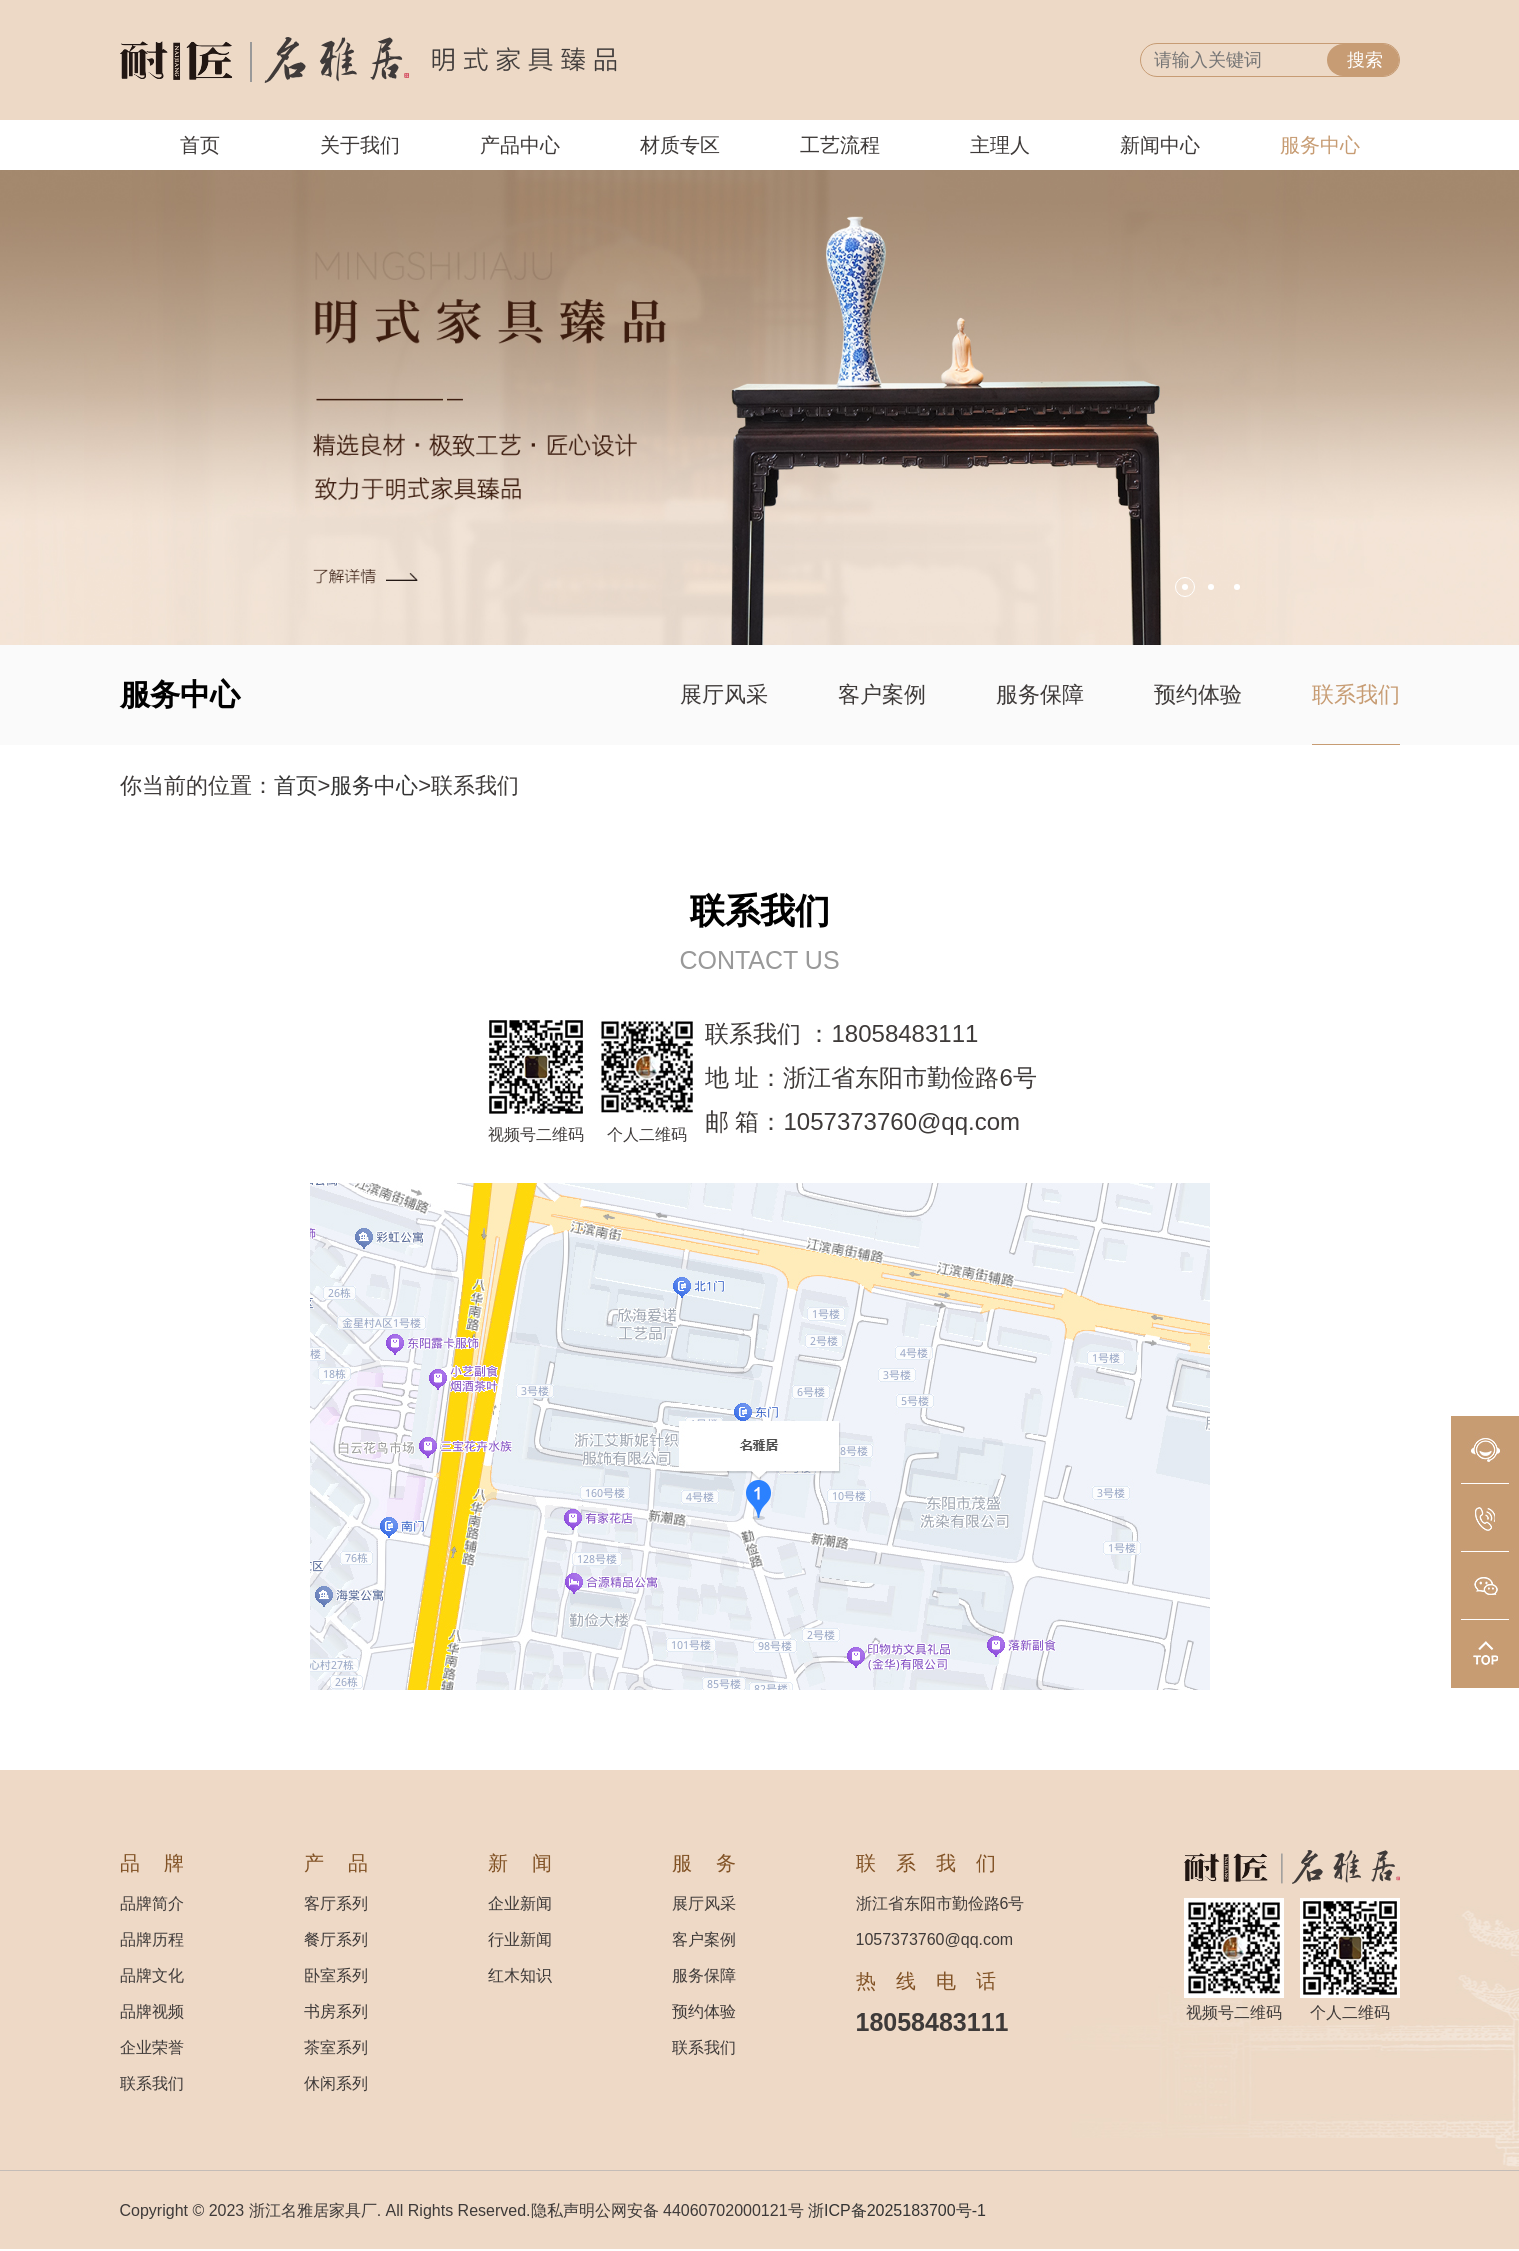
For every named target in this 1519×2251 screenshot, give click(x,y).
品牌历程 (152, 1939)
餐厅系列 (336, 1939)
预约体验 (1198, 694)
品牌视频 (152, 2011)
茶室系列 (336, 2047)
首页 (200, 145)
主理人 (1000, 145)
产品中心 (520, 145)
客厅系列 (336, 1903)
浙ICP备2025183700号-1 (897, 2210)
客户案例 (882, 694)
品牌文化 (152, 1975)
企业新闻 (520, 1903)
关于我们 (360, 145)
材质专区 (680, 145)
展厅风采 (724, 694)
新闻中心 (1160, 145)
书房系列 (336, 2011)
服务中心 (1320, 145)
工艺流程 (840, 145)
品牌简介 (152, 1903)
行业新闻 (520, 1939)
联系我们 (1356, 694)
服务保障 (1040, 694)
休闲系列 (336, 2083)
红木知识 (520, 1975)
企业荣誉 (152, 2047)
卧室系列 (336, 1975)
